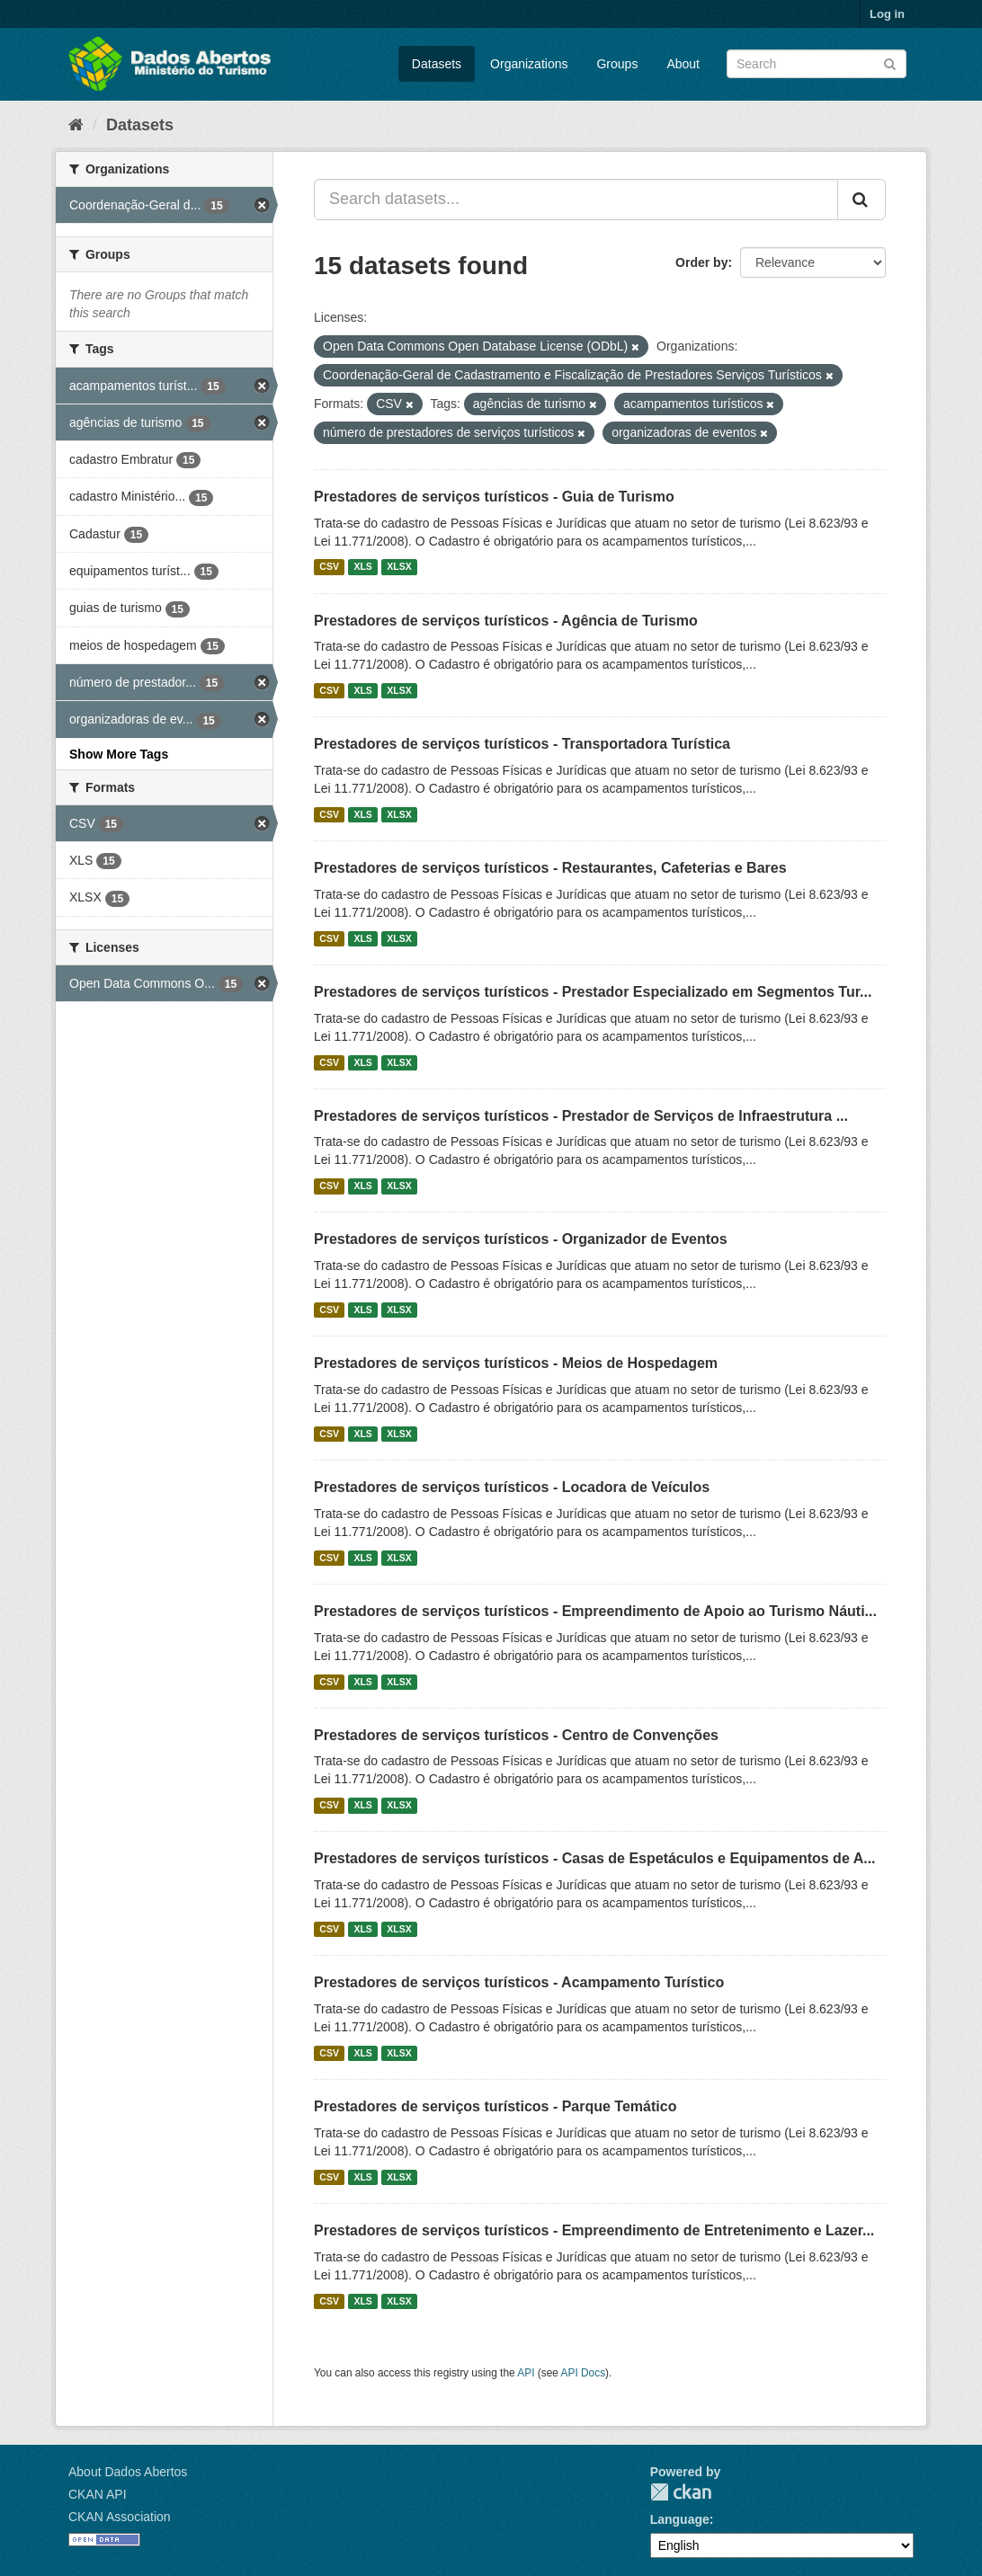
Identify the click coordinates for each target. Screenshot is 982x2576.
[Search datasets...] (576, 199)
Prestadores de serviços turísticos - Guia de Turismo (494, 496)
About (683, 64)
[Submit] (889, 62)
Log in (887, 14)
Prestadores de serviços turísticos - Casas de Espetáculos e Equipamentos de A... (595, 1858)
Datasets (436, 64)
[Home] (76, 125)
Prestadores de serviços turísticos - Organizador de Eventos (521, 1239)
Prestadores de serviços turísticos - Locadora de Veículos (512, 1487)
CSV (329, 567)
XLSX (399, 567)
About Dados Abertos (127, 2472)
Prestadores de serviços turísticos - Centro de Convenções (516, 1735)
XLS (362, 567)
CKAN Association (119, 2516)
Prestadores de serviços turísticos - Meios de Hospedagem (516, 1363)
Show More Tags (118, 754)
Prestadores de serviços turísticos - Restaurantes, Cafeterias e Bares (550, 867)
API (525, 2373)
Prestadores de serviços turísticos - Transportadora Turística (522, 743)
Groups (617, 64)
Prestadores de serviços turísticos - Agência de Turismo (506, 620)
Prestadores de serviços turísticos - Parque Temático (495, 2106)
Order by (701, 262)
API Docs (583, 2373)
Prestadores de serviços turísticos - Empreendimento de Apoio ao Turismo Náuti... (595, 1611)
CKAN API (97, 2494)
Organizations (528, 64)
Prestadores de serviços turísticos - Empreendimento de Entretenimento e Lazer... (594, 2230)
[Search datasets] (816, 63)
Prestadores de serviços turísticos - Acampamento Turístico (519, 1982)
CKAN (680, 2492)
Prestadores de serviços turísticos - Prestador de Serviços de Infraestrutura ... (581, 1116)
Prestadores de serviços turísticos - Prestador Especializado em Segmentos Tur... (592, 991)
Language (680, 2519)
